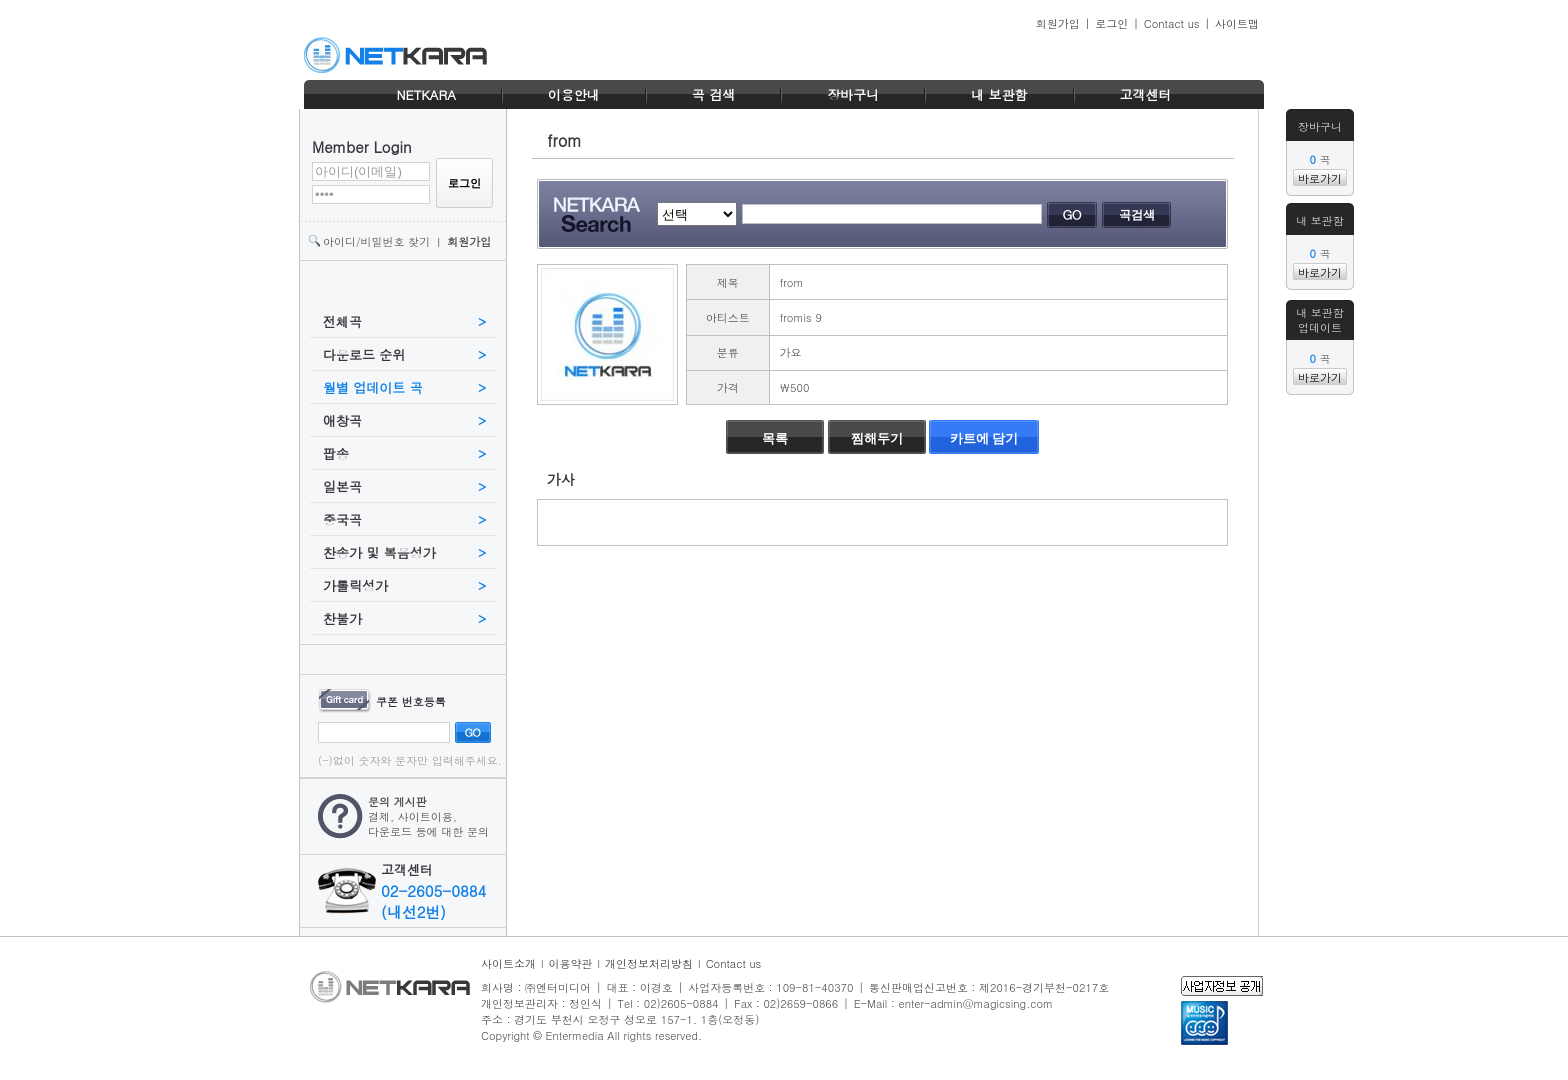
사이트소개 (508, 963)
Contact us (1172, 23)
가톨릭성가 (355, 585)
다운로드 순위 (364, 354)
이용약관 (571, 963)
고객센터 (1146, 94)
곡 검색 (713, 94)
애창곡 (342, 420)
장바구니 (853, 94)
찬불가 (342, 618)
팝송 (336, 453)
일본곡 (342, 486)
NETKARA (425, 94)
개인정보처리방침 (649, 963)
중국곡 (342, 519)
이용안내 (574, 94)
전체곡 (342, 321)
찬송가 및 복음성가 (379, 552)
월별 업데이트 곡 (373, 387)
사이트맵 (1237, 23)
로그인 (1111, 23)
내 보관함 (999, 94)
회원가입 (1058, 23)
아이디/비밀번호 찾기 (376, 241)
